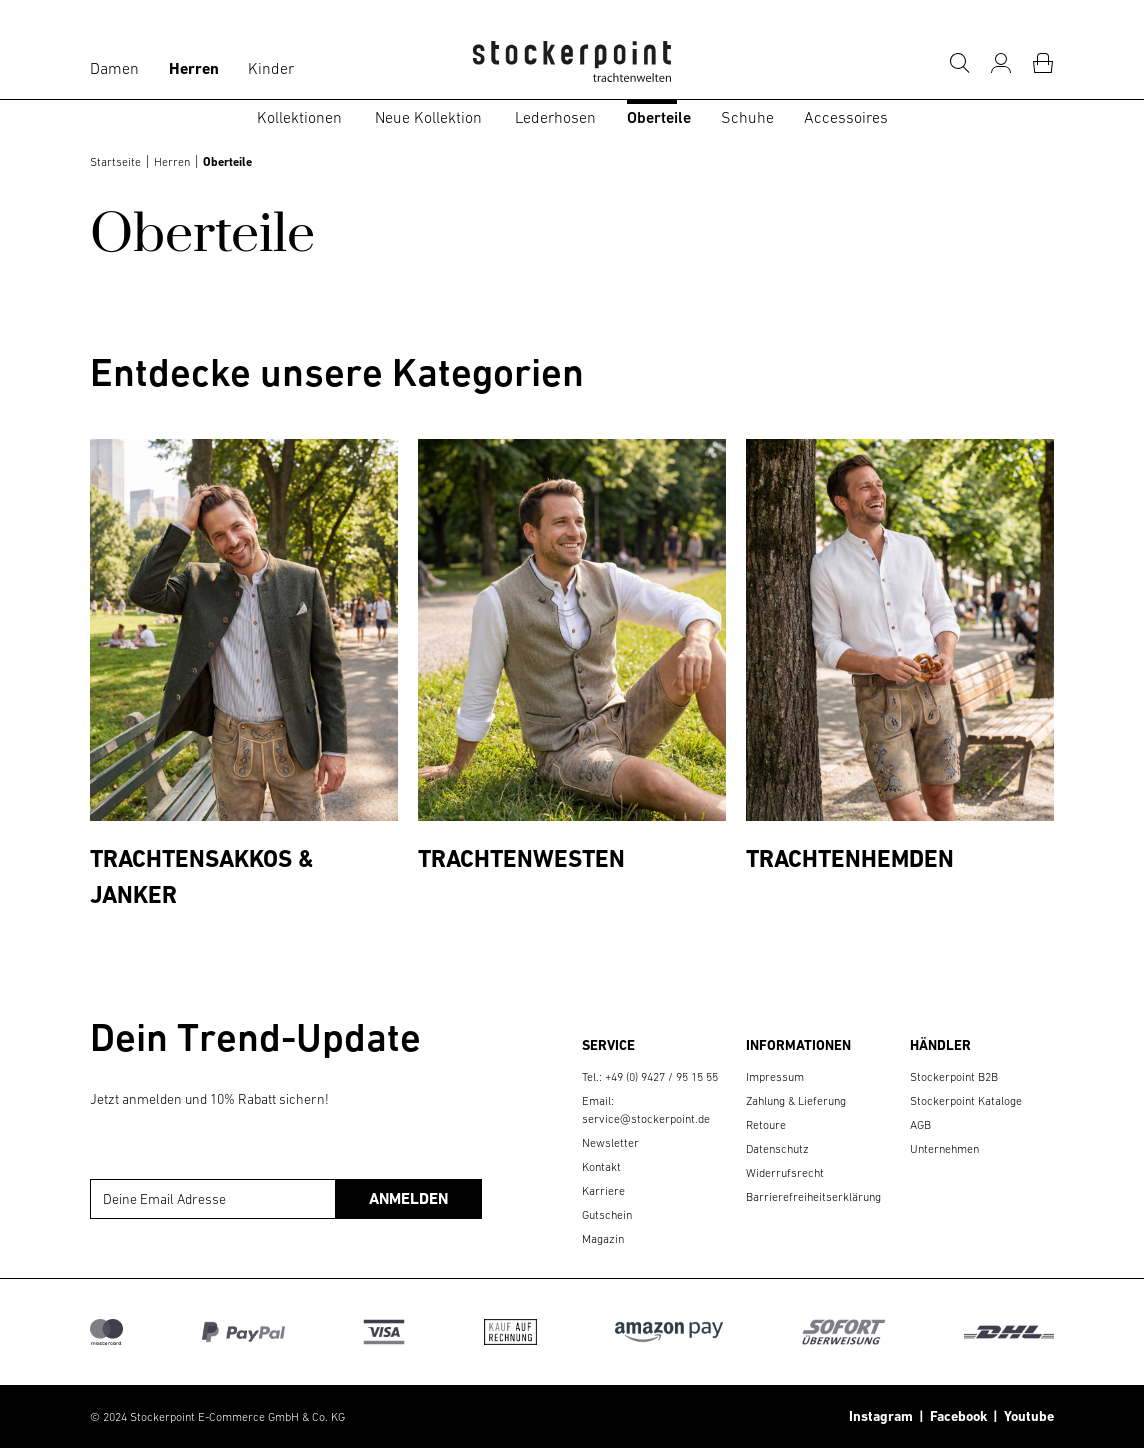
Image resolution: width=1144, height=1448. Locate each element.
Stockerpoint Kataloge (966, 1101)
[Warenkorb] (1043, 63)
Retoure (766, 1125)
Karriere (603, 1191)
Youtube (1026, 1416)
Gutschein (607, 1215)
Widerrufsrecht (785, 1173)
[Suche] (959, 63)
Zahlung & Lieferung (796, 1101)
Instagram (881, 1416)
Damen (114, 68)
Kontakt (601, 1167)
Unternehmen (944, 1149)
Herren (194, 68)
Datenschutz (777, 1149)
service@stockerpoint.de (646, 1119)
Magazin (603, 1239)
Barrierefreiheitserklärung (813, 1197)
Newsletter (610, 1143)
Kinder (271, 68)
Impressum (775, 1077)
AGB (920, 1125)
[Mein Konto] (1001, 63)
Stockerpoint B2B (954, 1077)
